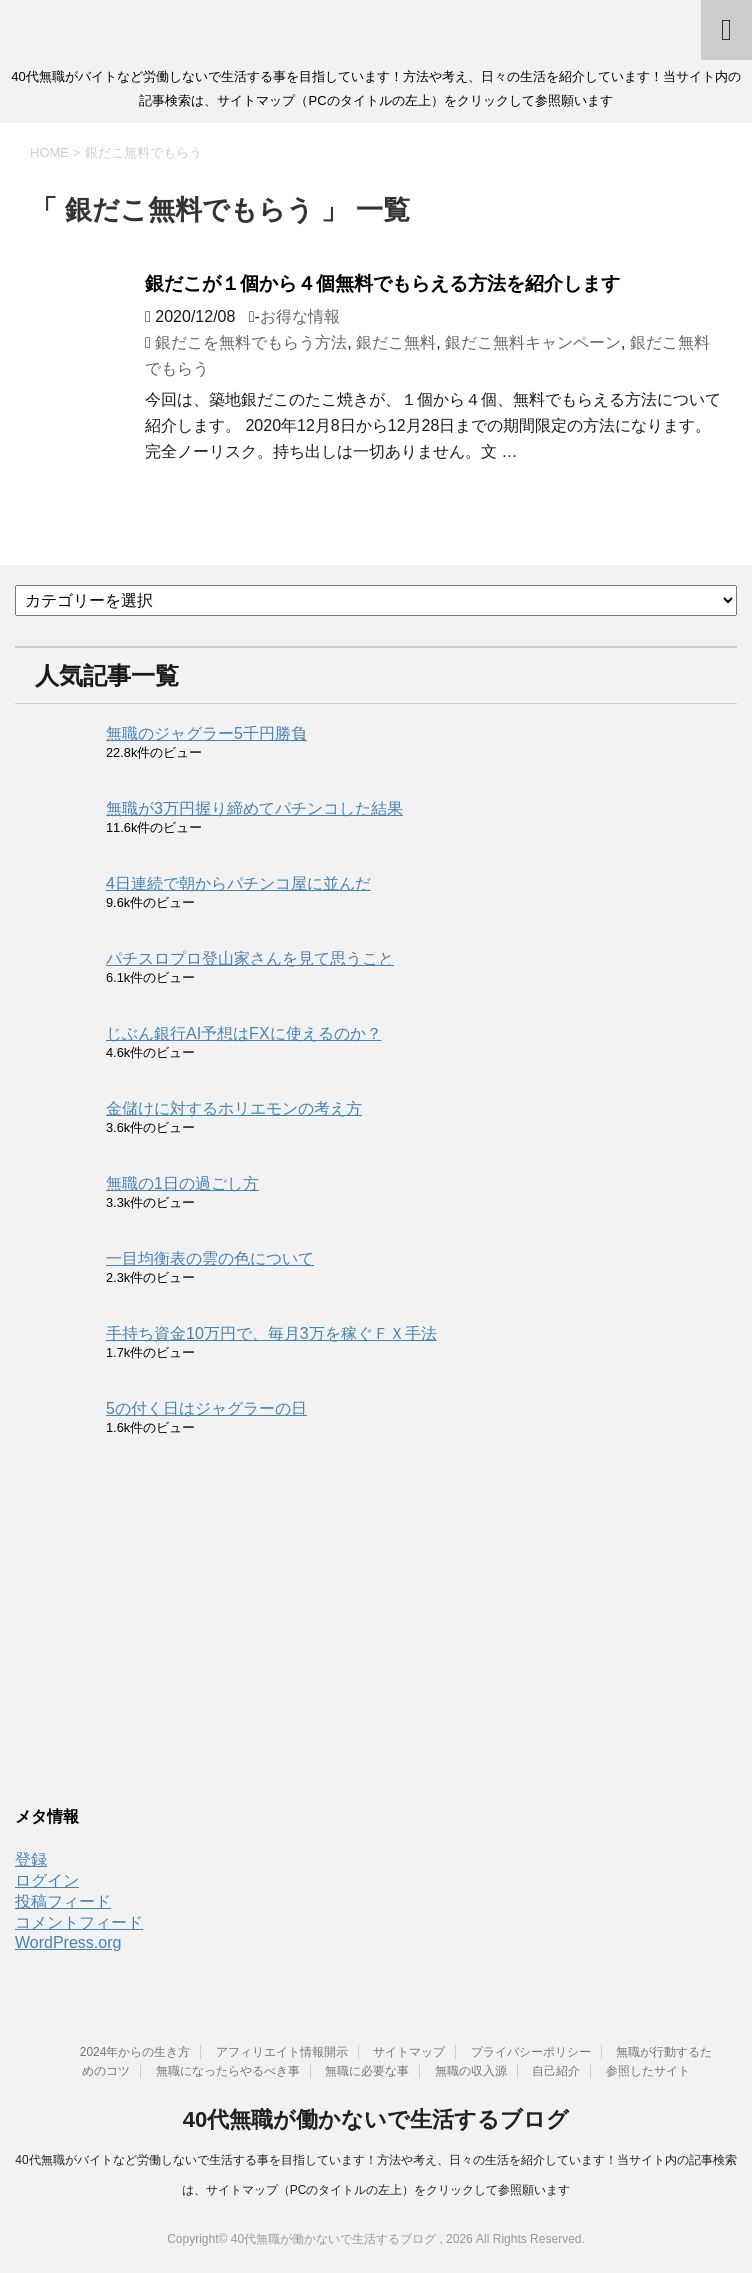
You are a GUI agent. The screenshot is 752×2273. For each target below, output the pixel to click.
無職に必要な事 (367, 2071)
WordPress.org (68, 1942)
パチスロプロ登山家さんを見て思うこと (250, 958)
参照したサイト (648, 2071)
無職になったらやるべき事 (228, 2071)
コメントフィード (79, 1922)
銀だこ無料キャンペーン (533, 342)
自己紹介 (556, 2071)
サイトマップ (409, 2052)
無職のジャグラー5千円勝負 (206, 733)
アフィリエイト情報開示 (282, 2052)
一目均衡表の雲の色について (210, 1258)
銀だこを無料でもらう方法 (251, 342)
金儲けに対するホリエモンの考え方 (234, 1108)
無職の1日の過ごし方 (182, 1183)
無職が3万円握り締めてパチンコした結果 (254, 808)
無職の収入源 (471, 2071)
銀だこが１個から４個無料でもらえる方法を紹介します (382, 283)
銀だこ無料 (396, 342)
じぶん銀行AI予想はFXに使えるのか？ (244, 1033)
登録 (31, 1859)
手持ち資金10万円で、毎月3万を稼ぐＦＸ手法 (271, 1333)
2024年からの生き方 (135, 2052)
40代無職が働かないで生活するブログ (376, 2119)
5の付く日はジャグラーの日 (206, 1408)
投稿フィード (63, 1901)
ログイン (47, 1880)
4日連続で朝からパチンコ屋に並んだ (238, 883)
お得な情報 (300, 316)
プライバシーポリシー (531, 2052)
